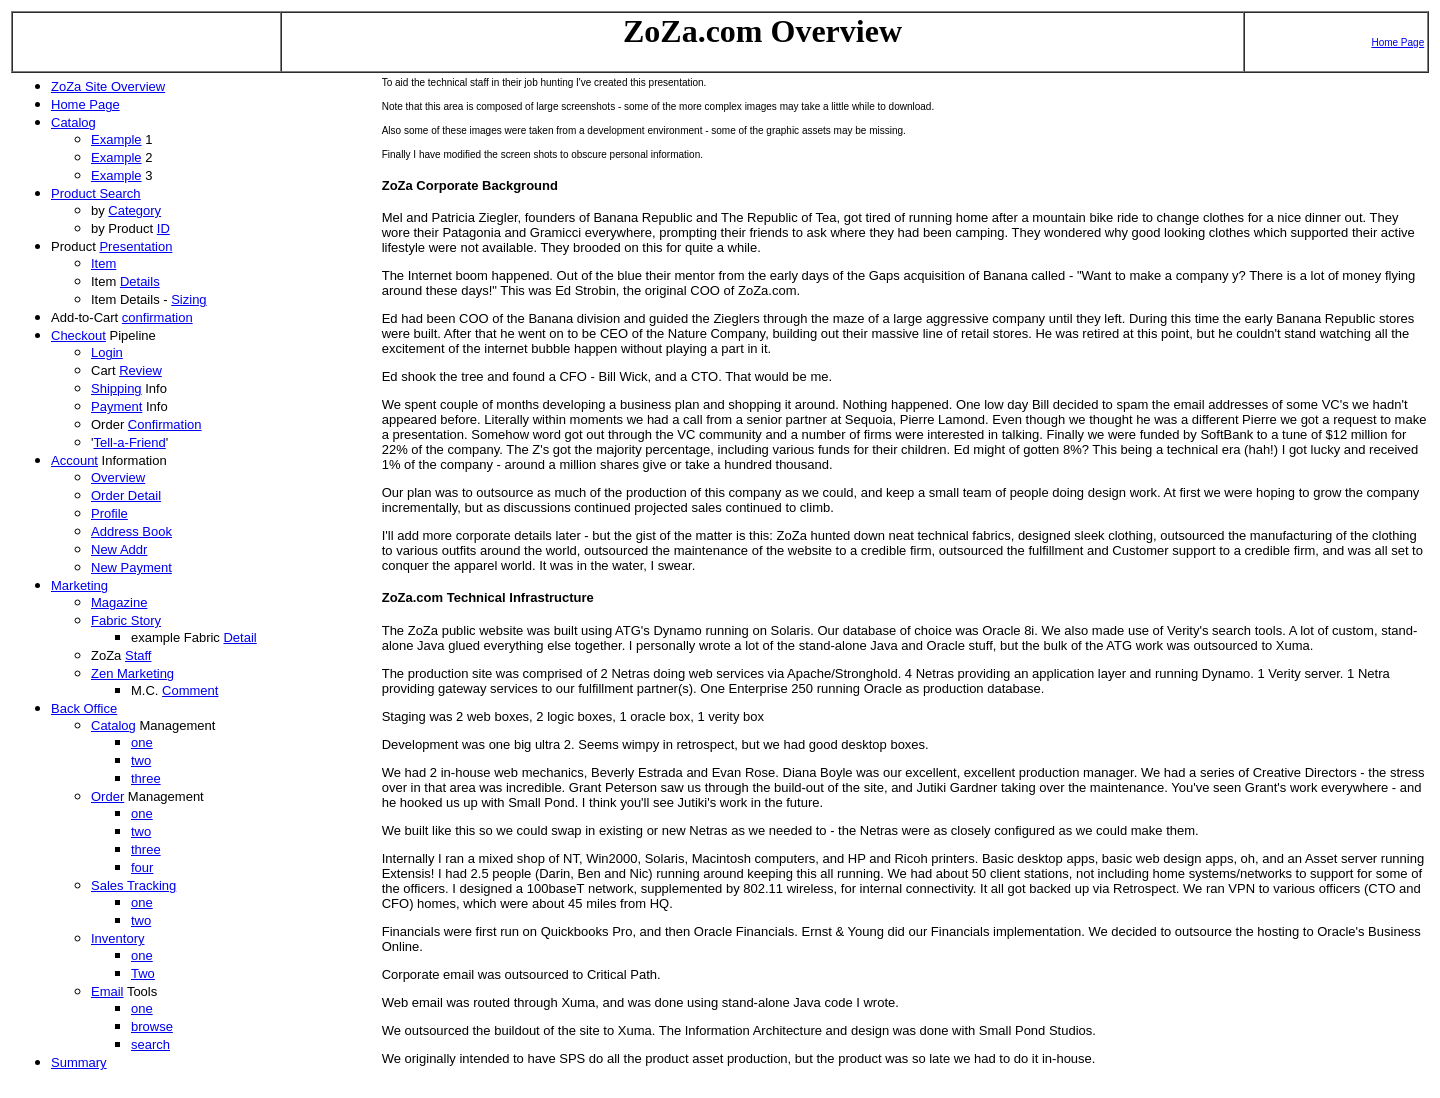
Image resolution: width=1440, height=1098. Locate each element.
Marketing (79, 585)
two (141, 760)
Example (116, 139)
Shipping (116, 388)
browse (152, 1026)
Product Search (96, 193)
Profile (109, 513)
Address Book (131, 531)
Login (107, 352)
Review (140, 370)
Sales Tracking (133, 885)
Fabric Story (126, 620)
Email (107, 991)
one (142, 742)
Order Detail (126, 495)
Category (134, 210)
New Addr (119, 549)
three (146, 778)
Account (74, 460)
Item (103, 263)
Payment (116, 406)
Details (140, 281)
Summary (79, 1062)
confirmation (157, 317)
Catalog (73, 122)
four (142, 867)
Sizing (188, 299)
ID (163, 228)
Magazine (119, 602)
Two (143, 973)
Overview (118, 477)
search (150, 1044)
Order (107, 796)
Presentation (135, 246)
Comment (190, 690)
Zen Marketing (132, 673)
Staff (138, 655)
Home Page (1397, 42)
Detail (239, 637)
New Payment (131, 567)
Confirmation (165, 424)
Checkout (78, 335)
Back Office (84, 708)
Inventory (117, 938)
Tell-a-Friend (129, 442)
